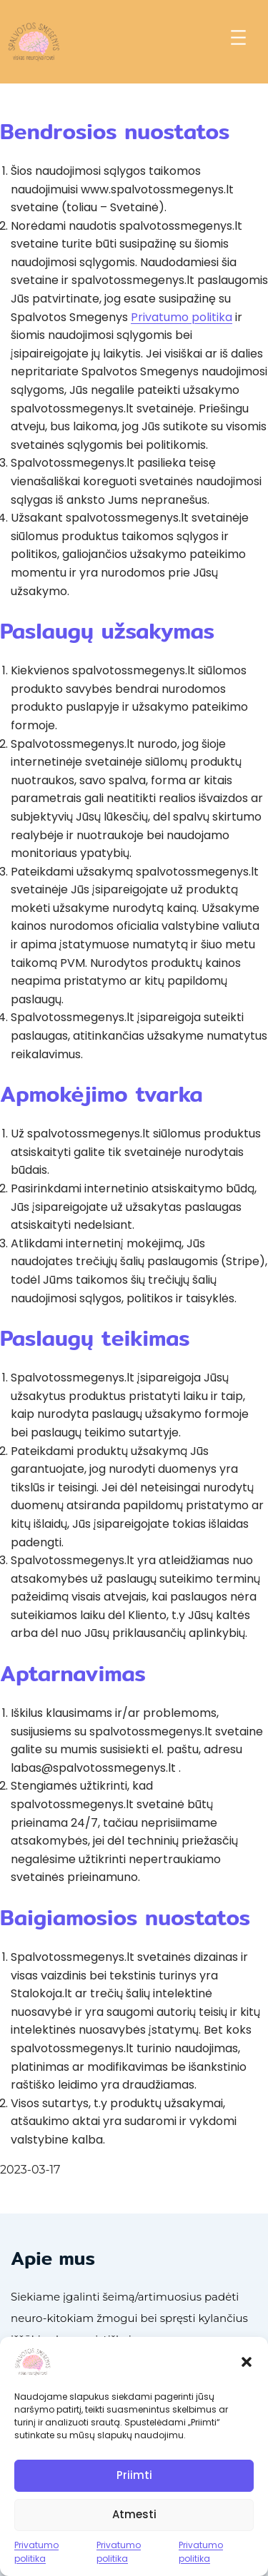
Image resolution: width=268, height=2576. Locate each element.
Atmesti (134, 2514)
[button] (246, 2362)
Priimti (134, 2475)
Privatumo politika (36, 2552)
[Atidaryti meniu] (238, 37)
